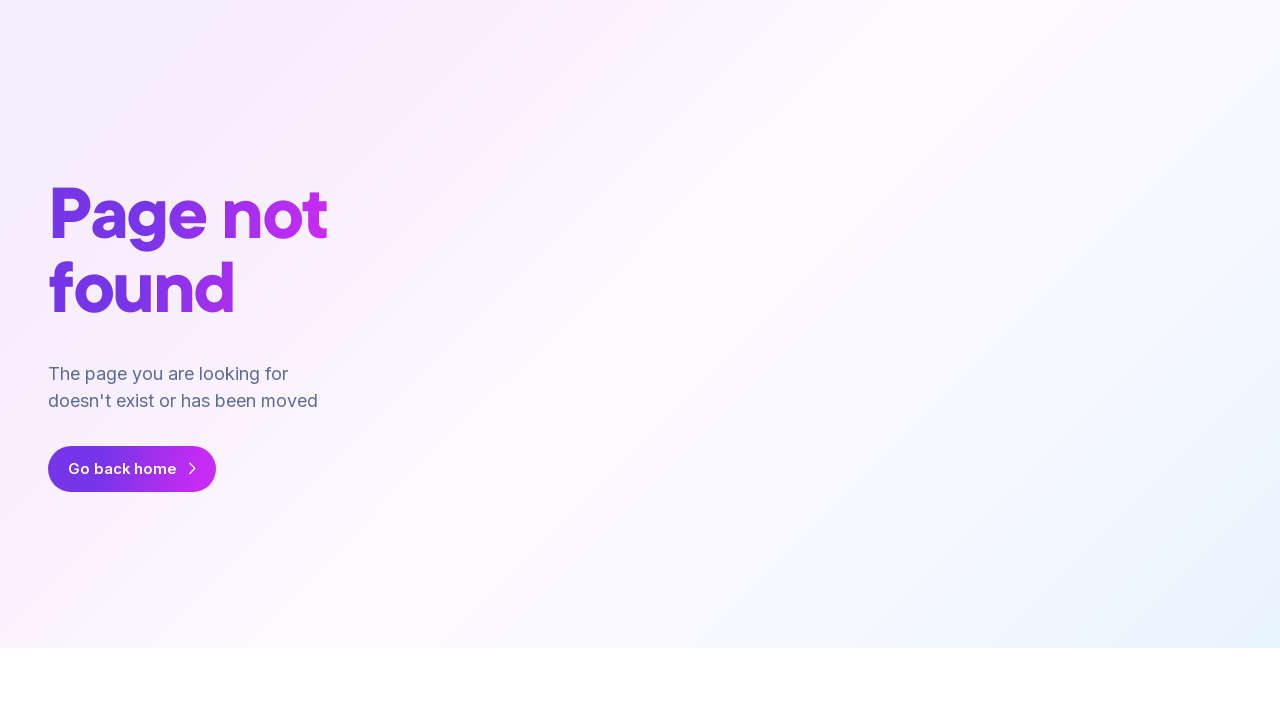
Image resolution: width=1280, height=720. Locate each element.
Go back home (122, 469)
